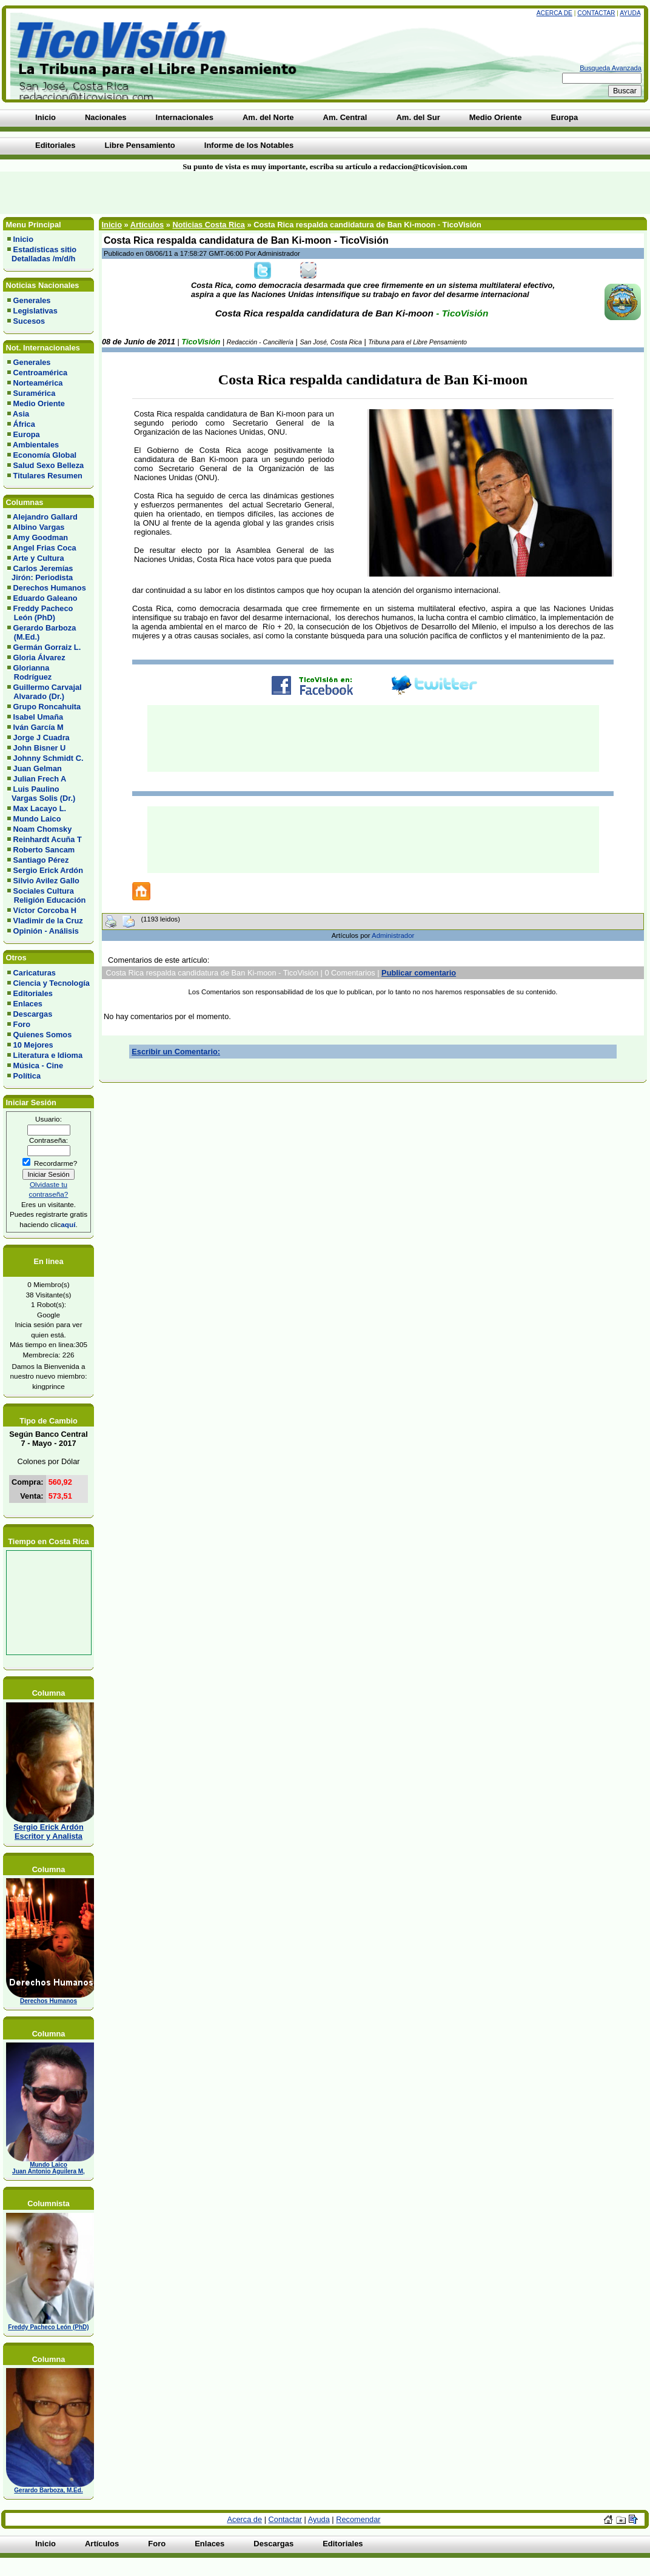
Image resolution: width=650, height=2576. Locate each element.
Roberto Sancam (44, 849)
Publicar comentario (418, 972)
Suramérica (34, 393)
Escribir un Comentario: (176, 1051)
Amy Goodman (40, 537)
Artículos (147, 224)
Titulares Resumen (47, 475)
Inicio (23, 239)
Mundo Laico (37, 818)
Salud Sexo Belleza (48, 465)
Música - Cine (38, 1065)
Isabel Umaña (38, 716)
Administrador (393, 935)
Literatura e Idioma (48, 1055)
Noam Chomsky (42, 829)
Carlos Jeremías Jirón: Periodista (40, 573)
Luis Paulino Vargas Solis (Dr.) (41, 794)
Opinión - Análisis (46, 930)
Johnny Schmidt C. (48, 758)
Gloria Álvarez (39, 657)
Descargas (33, 1014)
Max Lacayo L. (39, 808)
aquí (68, 1224)
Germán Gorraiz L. (47, 647)
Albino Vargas (38, 527)
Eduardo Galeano (45, 598)
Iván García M (38, 727)
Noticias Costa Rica (208, 224)
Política (27, 1075)
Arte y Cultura (38, 558)
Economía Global (45, 455)
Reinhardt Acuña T (47, 839)
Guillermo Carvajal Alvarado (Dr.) (44, 692)
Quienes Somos (42, 1034)
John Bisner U (39, 747)
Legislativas (35, 310)
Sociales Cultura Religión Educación (46, 895)
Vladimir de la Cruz (48, 920)
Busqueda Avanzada (611, 68)
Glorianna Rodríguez (29, 672)
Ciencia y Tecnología (51, 983)
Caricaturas (34, 972)
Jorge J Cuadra (41, 737)
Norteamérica (38, 382)
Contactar (596, 13)
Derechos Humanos (49, 587)
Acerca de (554, 13)
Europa (26, 434)
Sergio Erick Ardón (48, 870)
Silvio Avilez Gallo (46, 880)
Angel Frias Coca (44, 547)
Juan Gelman (37, 768)
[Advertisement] (156, 193)
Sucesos (29, 321)
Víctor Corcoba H (45, 910)
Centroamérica (40, 372)
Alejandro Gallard (45, 516)
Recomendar (358, 2519)
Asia (21, 413)
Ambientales (36, 444)
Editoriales (33, 993)
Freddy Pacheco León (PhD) (40, 613)
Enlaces (27, 1003)
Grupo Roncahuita (47, 706)
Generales (32, 300)
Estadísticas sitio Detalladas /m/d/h (41, 254)
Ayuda (630, 13)
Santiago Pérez (41, 860)
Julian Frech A (40, 778)
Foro (21, 1024)
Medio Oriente (39, 403)
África (24, 424)
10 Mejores (33, 1044)
